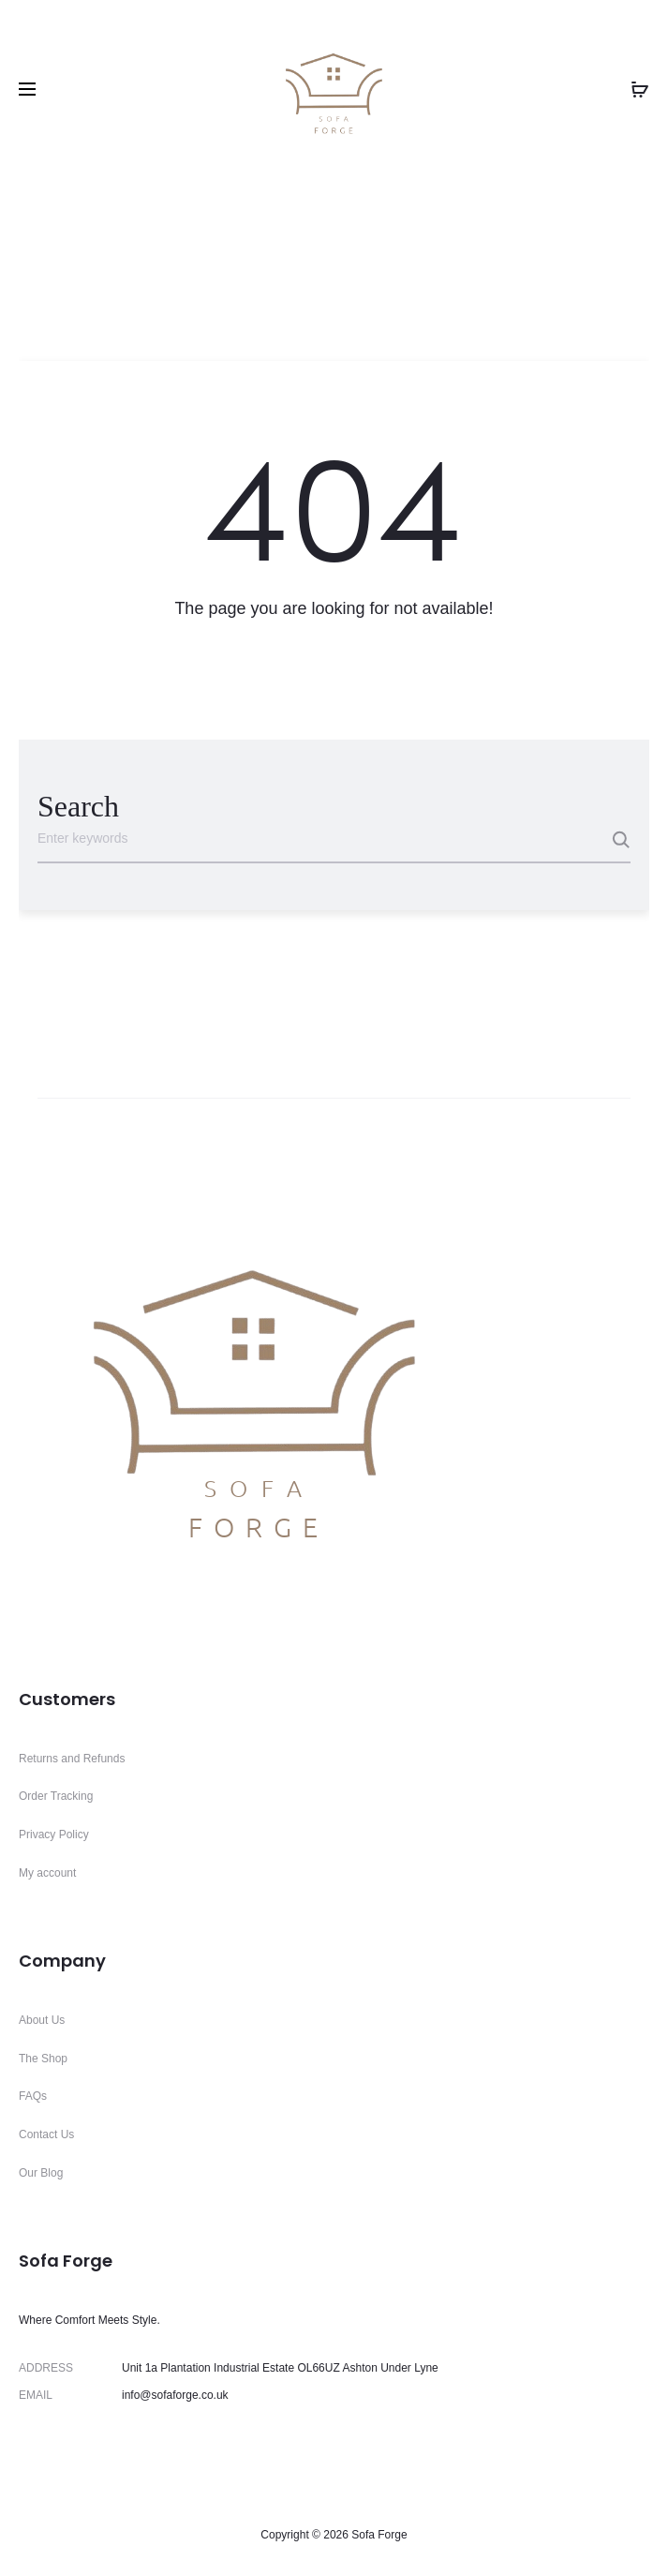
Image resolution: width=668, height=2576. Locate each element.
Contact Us (46, 2134)
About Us (42, 2020)
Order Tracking (56, 1796)
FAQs (33, 2096)
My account (47, 1873)
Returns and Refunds (72, 1758)
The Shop (43, 2058)
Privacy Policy (54, 1834)
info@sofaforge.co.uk (175, 2395)
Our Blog (41, 2172)
